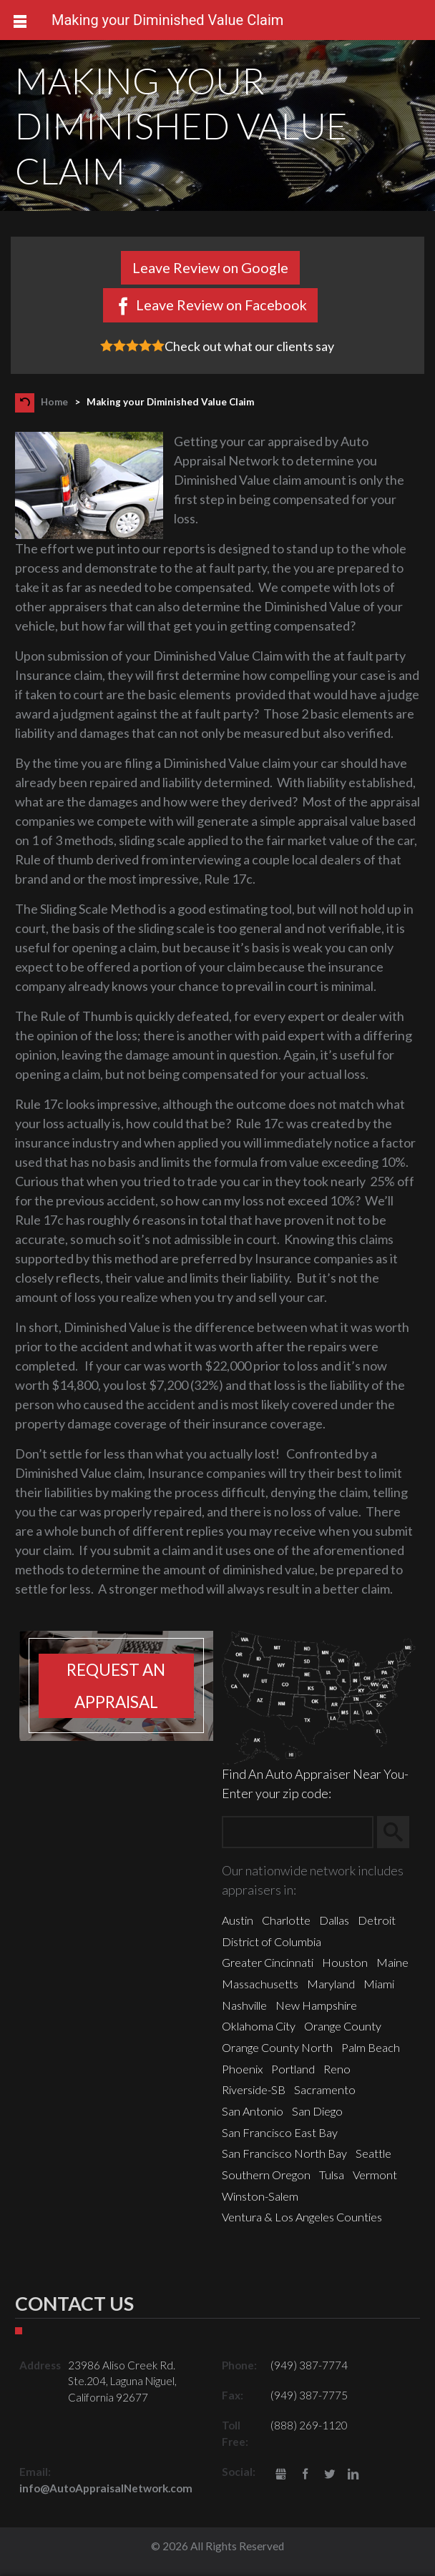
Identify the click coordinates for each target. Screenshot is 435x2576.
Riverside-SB (253, 2089)
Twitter (329, 2475)
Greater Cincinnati (267, 1962)
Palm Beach (370, 2047)
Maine (392, 1962)
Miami (378, 1983)
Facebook (305, 2475)
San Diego (317, 2111)
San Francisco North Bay (284, 2153)
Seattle (373, 2153)
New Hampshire (316, 2005)
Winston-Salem (260, 2196)
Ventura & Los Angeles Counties (302, 2217)
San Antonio (252, 2111)
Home (54, 402)
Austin (237, 1920)
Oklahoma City (258, 2026)
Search (399, 1832)
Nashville (244, 2005)
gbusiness (281, 2475)
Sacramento (325, 2089)
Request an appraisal (116, 1686)
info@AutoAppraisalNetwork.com (105, 2488)
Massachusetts (260, 1983)
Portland (293, 2069)
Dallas (334, 1920)
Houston (345, 1962)
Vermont (375, 2174)
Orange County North (277, 2047)
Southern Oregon (266, 2174)
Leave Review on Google (210, 267)
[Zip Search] (297, 1832)
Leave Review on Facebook (221, 304)
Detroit (377, 1920)
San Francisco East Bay (280, 2132)
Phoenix (242, 2069)
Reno (337, 2069)
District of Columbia (271, 1941)
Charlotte (286, 1920)
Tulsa (331, 2174)
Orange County (342, 2026)
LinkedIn (353, 2475)
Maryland (331, 1983)
